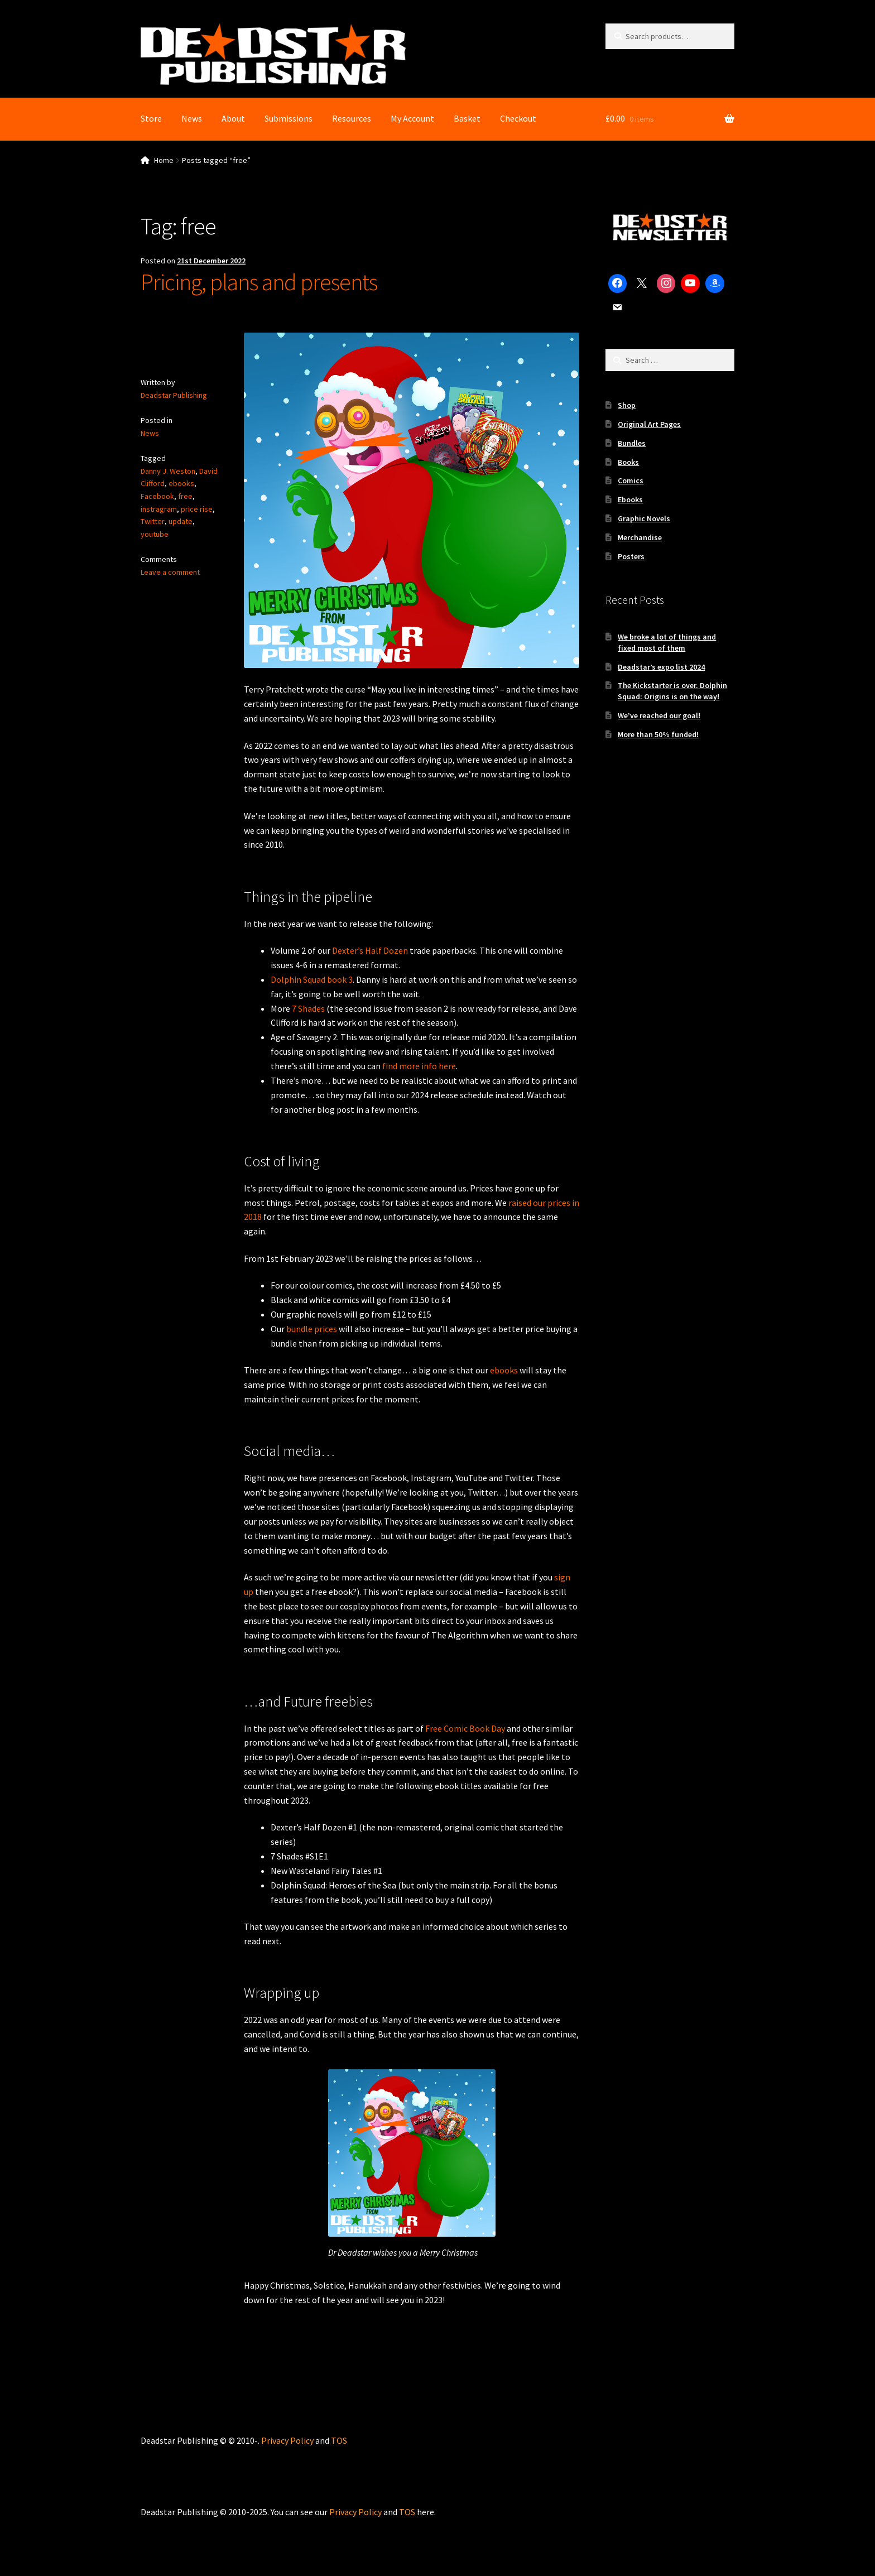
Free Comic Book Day (465, 1728)
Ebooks (630, 499)
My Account (412, 118)
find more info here (419, 1065)
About (233, 118)
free (185, 496)
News (191, 118)
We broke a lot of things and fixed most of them (667, 642)
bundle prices (311, 1328)
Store (151, 118)
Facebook (157, 496)
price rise (197, 508)
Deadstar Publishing (174, 395)
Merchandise (640, 537)
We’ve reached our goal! (659, 715)
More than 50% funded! (658, 734)
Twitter (152, 521)
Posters (631, 556)
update (180, 521)
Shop (627, 405)
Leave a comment (170, 572)
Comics (630, 480)
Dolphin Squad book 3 (312, 979)
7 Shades (308, 1008)
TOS (339, 2440)
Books (628, 462)
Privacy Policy (287, 2440)
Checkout (518, 118)
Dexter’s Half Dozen (370, 950)
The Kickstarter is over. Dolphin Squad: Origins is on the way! (672, 690)
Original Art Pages (649, 424)
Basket (467, 118)
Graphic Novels (644, 518)
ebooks (181, 483)
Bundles (632, 443)
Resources (351, 118)
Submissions (288, 118)
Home (164, 160)
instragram (159, 508)
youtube (155, 534)
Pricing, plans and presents (259, 281)
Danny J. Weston (168, 471)
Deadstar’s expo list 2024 (661, 667)
